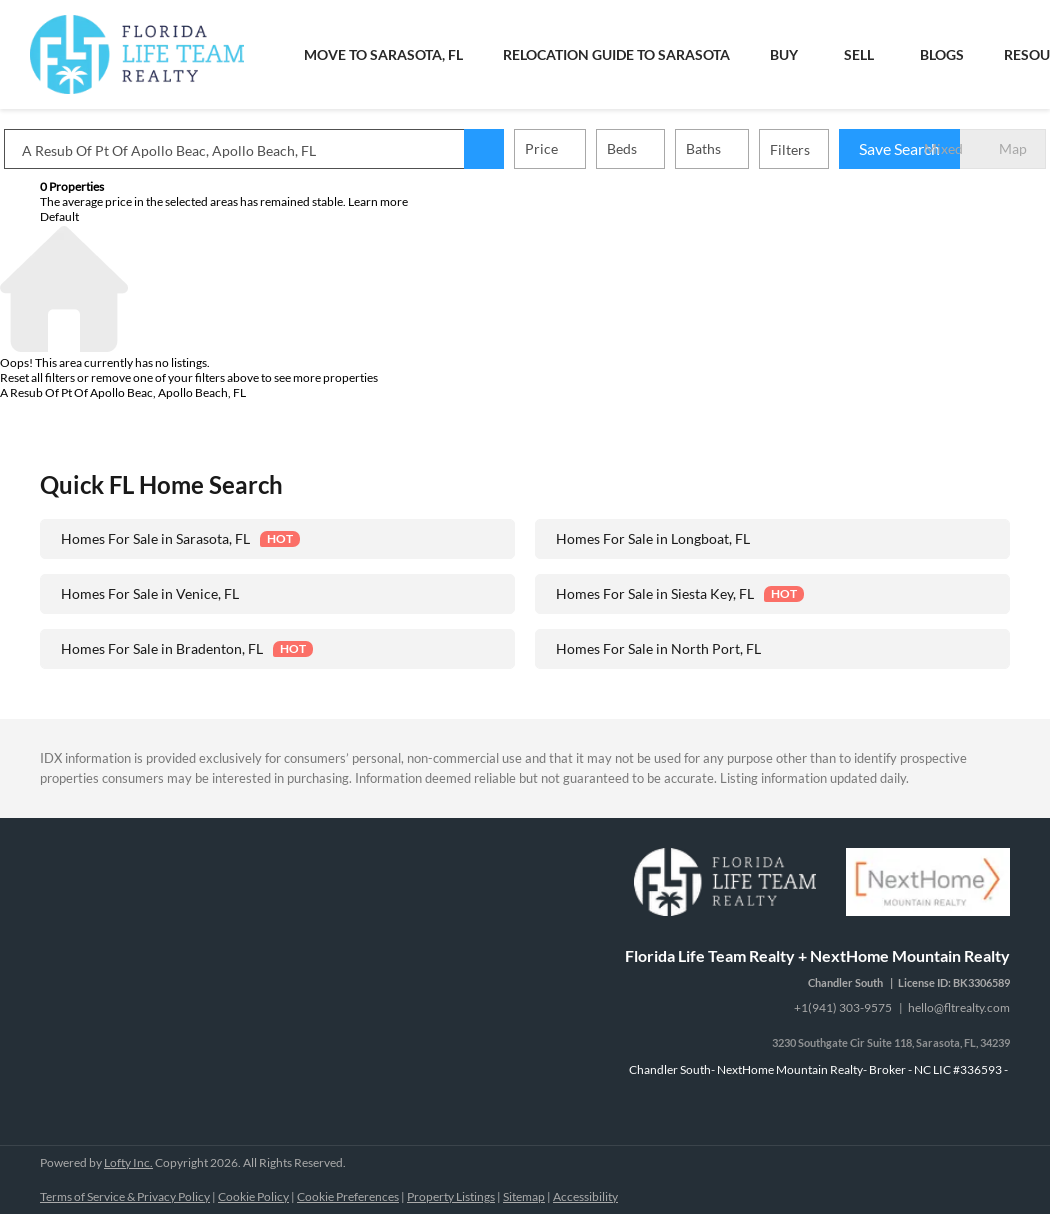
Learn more (378, 201)
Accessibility (585, 1196)
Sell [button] (859, 54)
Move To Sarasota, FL (383, 54)
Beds (658, 148)
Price (577, 148)
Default (59, 216)
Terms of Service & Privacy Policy (125, 1196)
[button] (520, 149)
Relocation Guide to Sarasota (616, 54)
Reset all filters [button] (37, 377)
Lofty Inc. (128, 1162)
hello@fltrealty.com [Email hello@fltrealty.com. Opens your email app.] (959, 1007)
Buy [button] (784, 54)
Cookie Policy (253, 1196)
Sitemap (524, 1196)
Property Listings (451, 1196)
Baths (739, 148)
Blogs (942, 54)
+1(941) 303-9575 (843, 1007)
